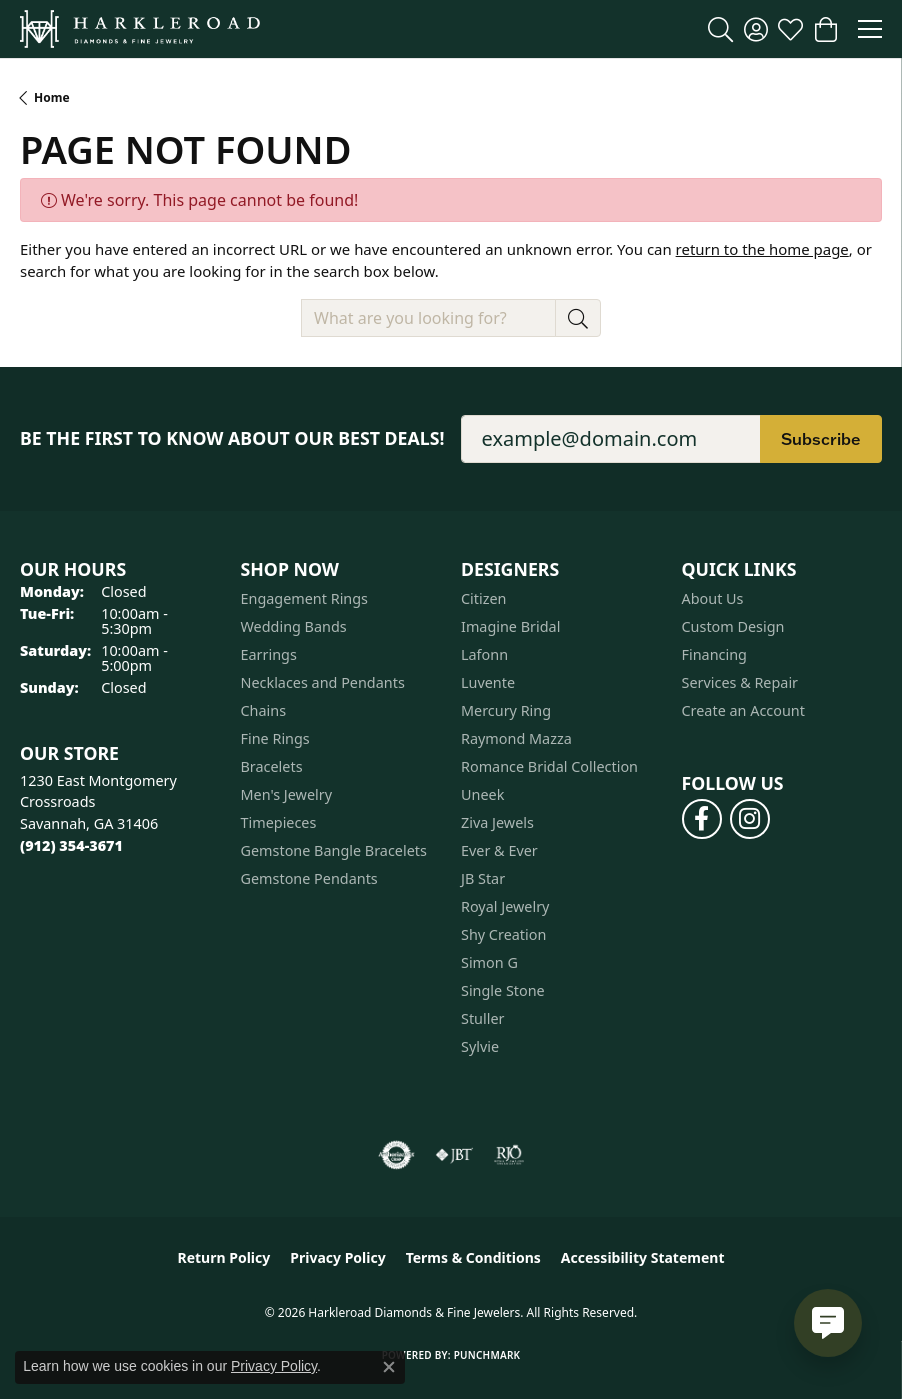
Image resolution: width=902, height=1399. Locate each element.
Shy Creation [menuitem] (503, 934)
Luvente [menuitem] (488, 682)
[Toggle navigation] (870, 29)
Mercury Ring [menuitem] (506, 710)
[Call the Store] (71, 845)
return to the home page (762, 249)
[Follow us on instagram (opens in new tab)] (750, 819)
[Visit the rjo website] (509, 1155)
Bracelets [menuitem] (272, 766)
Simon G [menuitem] (489, 962)
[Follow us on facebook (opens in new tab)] (702, 819)
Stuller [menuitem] (482, 1018)
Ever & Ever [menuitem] (499, 850)
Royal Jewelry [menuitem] (505, 906)
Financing (714, 654)
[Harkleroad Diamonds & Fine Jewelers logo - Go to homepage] (140, 29)
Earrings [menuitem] (269, 654)
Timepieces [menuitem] (279, 822)
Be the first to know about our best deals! (232, 438)
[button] (720, 29)
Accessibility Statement (643, 1257)
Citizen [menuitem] (484, 598)
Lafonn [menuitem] (484, 654)
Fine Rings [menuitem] (275, 738)
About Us (713, 598)
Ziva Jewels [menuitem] (497, 822)
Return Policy (224, 1257)
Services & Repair (740, 682)
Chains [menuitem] (264, 710)
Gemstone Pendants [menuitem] (309, 878)
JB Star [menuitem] (483, 878)
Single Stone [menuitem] (503, 990)
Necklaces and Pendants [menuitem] (323, 682)
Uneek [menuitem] (482, 794)
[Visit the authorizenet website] (396, 1155)
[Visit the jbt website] (454, 1155)
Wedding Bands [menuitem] (294, 626)
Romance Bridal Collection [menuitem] (549, 766)
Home (52, 97)
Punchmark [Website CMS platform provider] (487, 1355)
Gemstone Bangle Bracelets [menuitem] (334, 850)
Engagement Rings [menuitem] (305, 598)
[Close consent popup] (389, 1367)
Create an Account (743, 710)
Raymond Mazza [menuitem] (516, 738)
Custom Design (733, 626)
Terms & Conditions (473, 1257)
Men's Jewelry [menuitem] (287, 794)
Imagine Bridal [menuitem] (510, 626)
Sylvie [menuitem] (480, 1046)
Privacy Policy (337, 1257)
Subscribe (821, 439)
